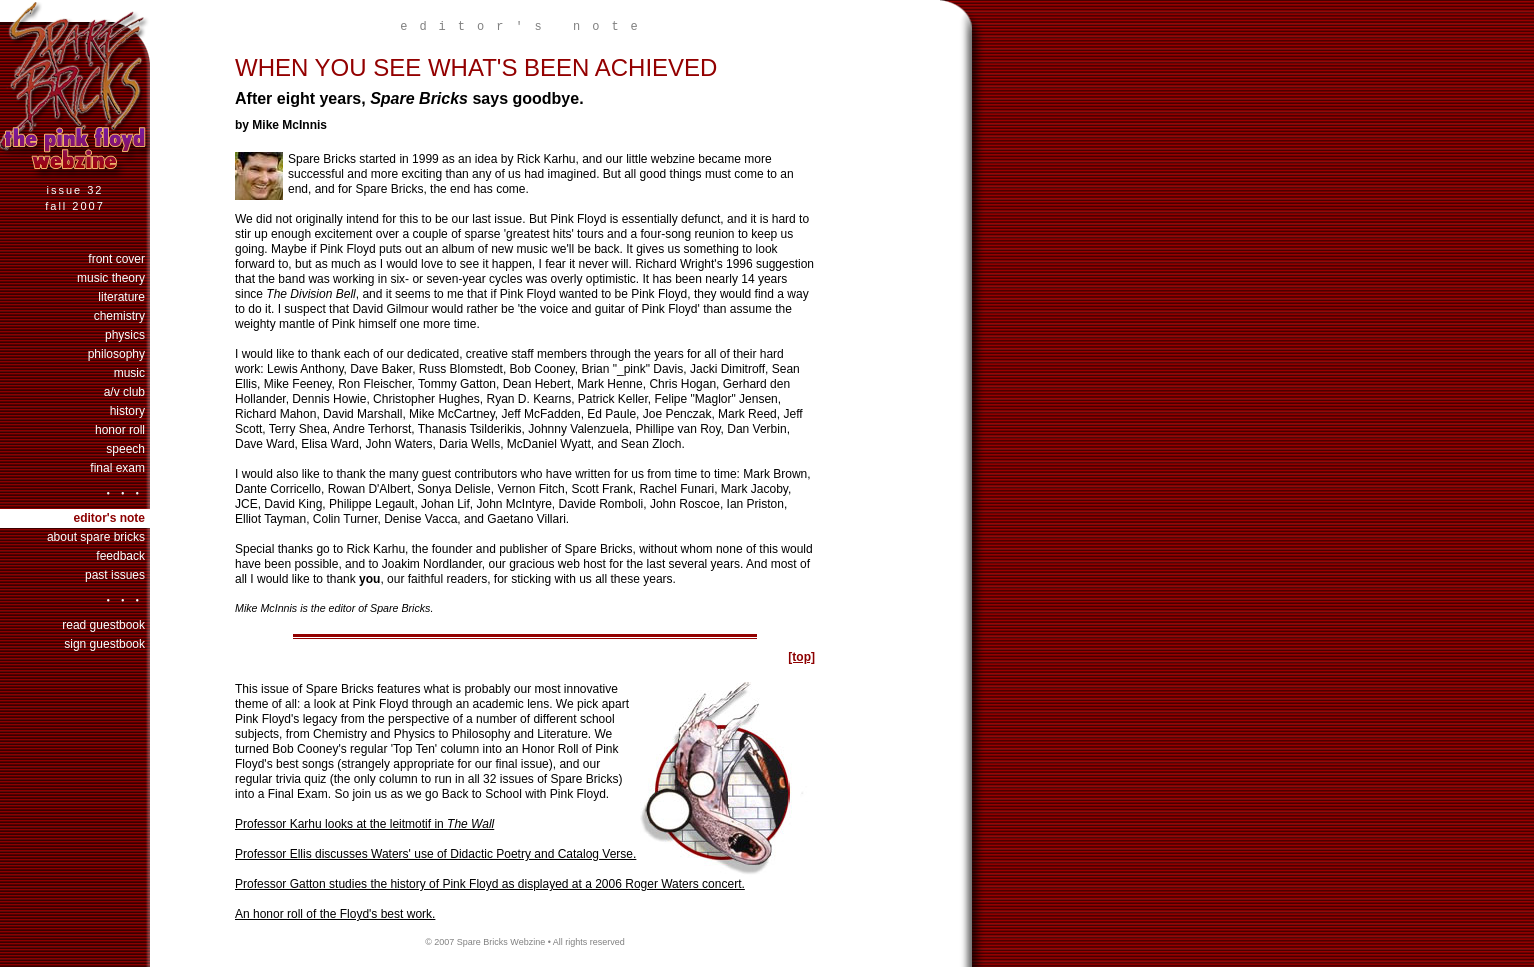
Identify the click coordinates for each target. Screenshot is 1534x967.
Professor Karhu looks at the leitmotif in (364, 824)
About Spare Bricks (96, 537)
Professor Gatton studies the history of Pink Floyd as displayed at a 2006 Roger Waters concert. (490, 884)
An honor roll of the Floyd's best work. (335, 914)
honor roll (120, 430)
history (127, 411)
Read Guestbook (103, 625)
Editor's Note (109, 518)
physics (125, 335)
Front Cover (116, 259)
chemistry (119, 316)
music (129, 373)
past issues (115, 575)
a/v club (124, 392)
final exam (117, 468)
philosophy (116, 354)
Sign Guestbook (104, 644)
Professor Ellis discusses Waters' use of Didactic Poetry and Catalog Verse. (435, 854)
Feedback (120, 556)
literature (121, 297)
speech (125, 449)
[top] (801, 657)
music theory (111, 278)
